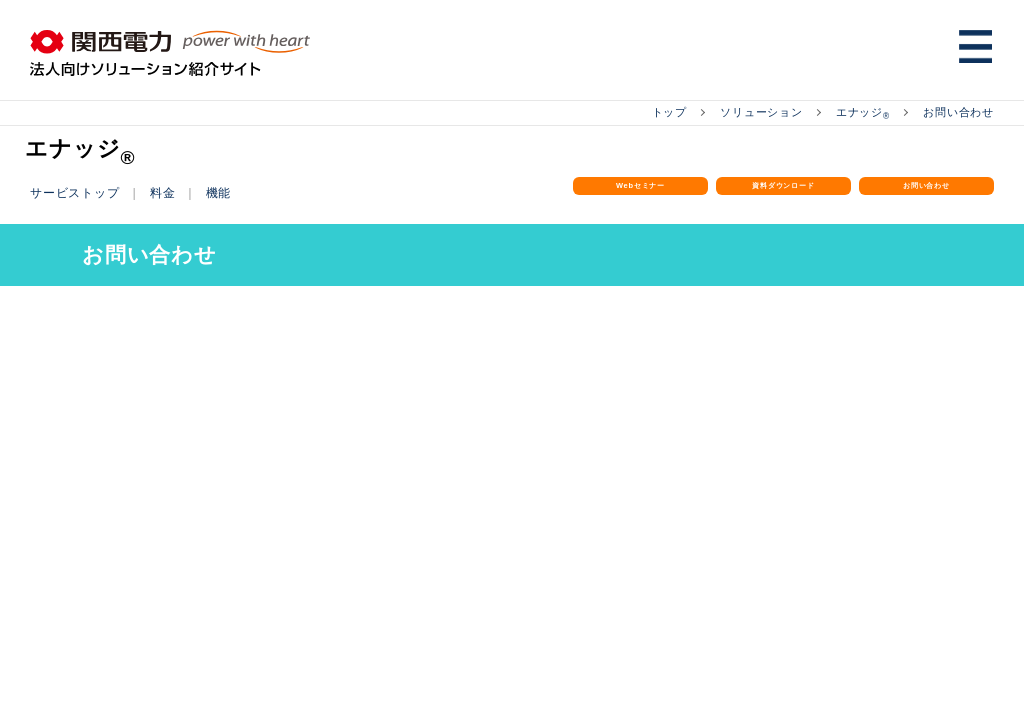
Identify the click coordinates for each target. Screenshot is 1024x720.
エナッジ (854, 112)
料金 (171, 191)
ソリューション (748, 112)
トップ (650, 112)
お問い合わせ (955, 112)
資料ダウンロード (784, 204)
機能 (229, 191)
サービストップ (78, 191)
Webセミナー (640, 193)
